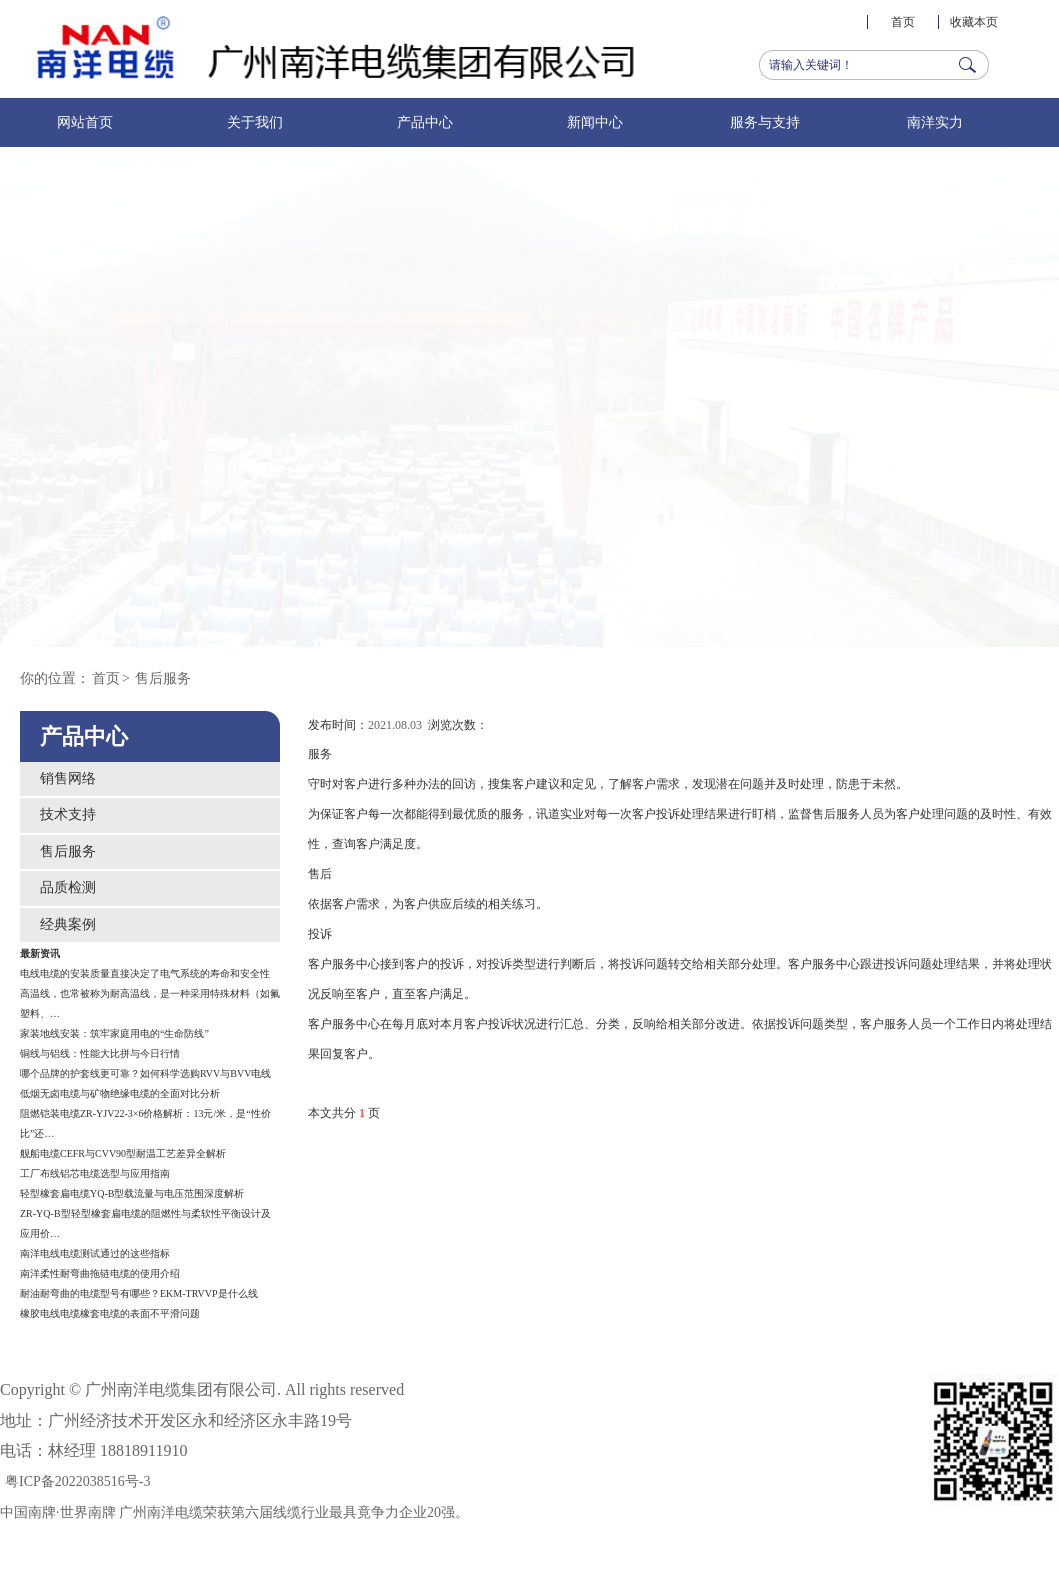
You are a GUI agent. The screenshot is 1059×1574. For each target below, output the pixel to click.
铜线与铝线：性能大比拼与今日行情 (100, 1053)
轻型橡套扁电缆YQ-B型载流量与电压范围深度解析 (132, 1193)
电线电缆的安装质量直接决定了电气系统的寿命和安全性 (145, 973)
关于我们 (255, 122)
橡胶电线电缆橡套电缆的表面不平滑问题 (110, 1313)
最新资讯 (40, 953)
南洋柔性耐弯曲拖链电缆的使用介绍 (100, 1273)
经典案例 (68, 924)
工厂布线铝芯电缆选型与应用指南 (95, 1173)
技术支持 (68, 814)
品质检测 (68, 887)
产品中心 (425, 122)
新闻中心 (595, 122)
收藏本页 (974, 22)
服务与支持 (765, 122)
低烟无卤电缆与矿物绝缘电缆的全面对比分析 (120, 1093)
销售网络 (68, 778)
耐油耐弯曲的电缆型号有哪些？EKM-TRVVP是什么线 (139, 1293)
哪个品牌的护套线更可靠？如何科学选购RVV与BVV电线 (145, 1073)
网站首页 (85, 122)
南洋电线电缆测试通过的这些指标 (95, 1253)
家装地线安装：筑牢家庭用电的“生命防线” (114, 1033)
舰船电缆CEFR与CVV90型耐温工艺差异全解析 (123, 1153)
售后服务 (163, 678)
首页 (903, 22)
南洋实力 (935, 122)
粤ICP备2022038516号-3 (77, 1481)
